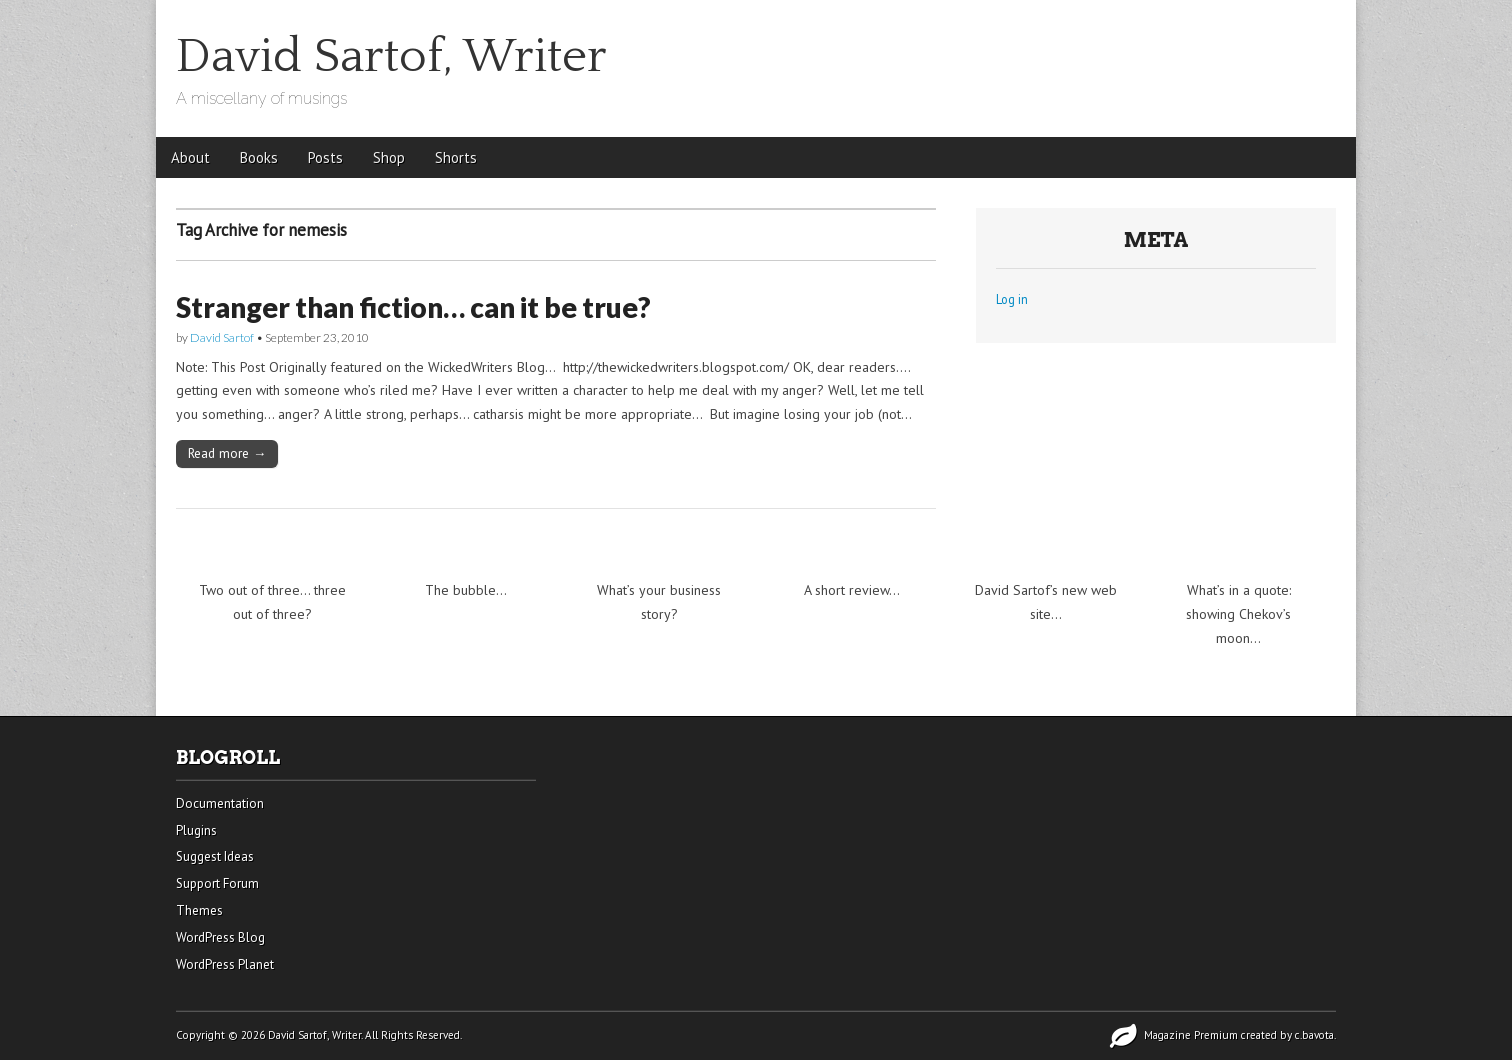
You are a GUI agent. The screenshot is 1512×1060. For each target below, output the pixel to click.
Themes (199, 910)
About (190, 157)
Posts (325, 157)
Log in (1012, 299)
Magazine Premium (1191, 1035)
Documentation (220, 803)
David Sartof (222, 337)
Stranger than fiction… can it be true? (413, 307)
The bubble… (466, 590)
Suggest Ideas (215, 856)
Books (259, 157)
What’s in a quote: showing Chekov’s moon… (1238, 613)
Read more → (227, 453)
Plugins (196, 830)
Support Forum (217, 883)
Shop (389, 157)
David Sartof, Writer (391, 56)
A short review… (852, 590)
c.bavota (1314, 1035)
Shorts (456, 157)
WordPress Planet (225, 964)
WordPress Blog (220, 937)
